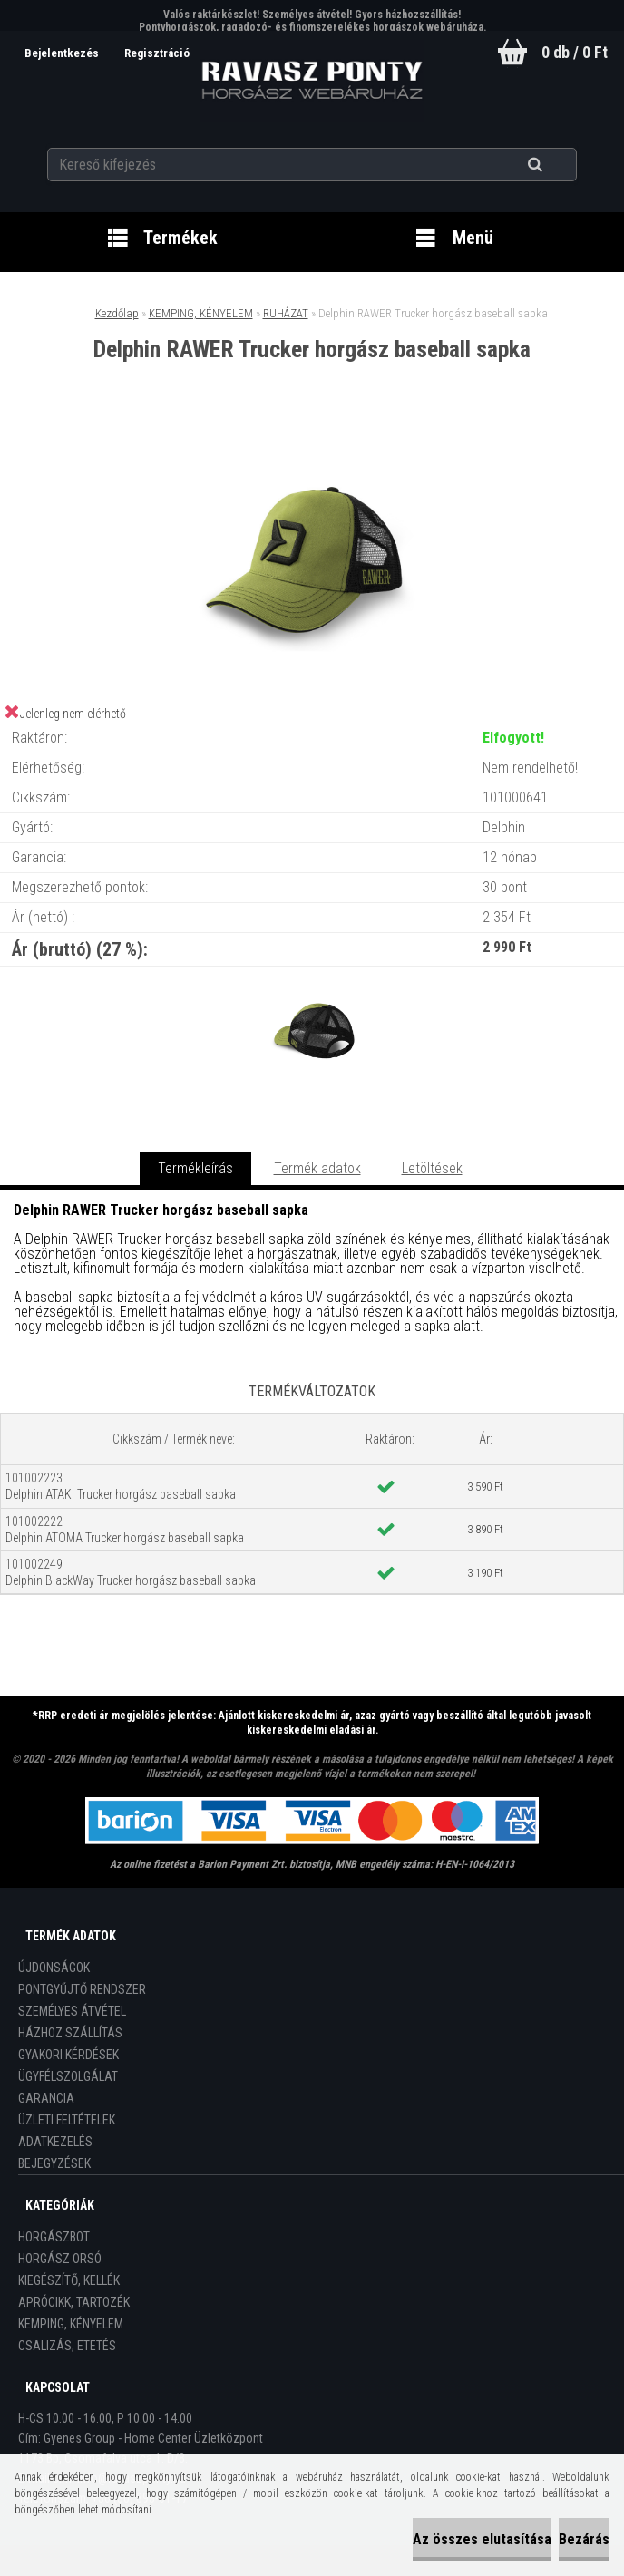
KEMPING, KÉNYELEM (201, 313)
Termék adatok (317, 1168)
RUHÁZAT (285, 313)
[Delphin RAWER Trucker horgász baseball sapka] (312, 436)
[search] (557, 165)
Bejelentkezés (63, 53)
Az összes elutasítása (482, 2539)
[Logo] (311, 80)
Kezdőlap (117, 313)
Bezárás (584, 2539)
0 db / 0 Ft (574, 52)
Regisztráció (157, 53)
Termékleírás (195, 1168)
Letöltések (432, 1168)
